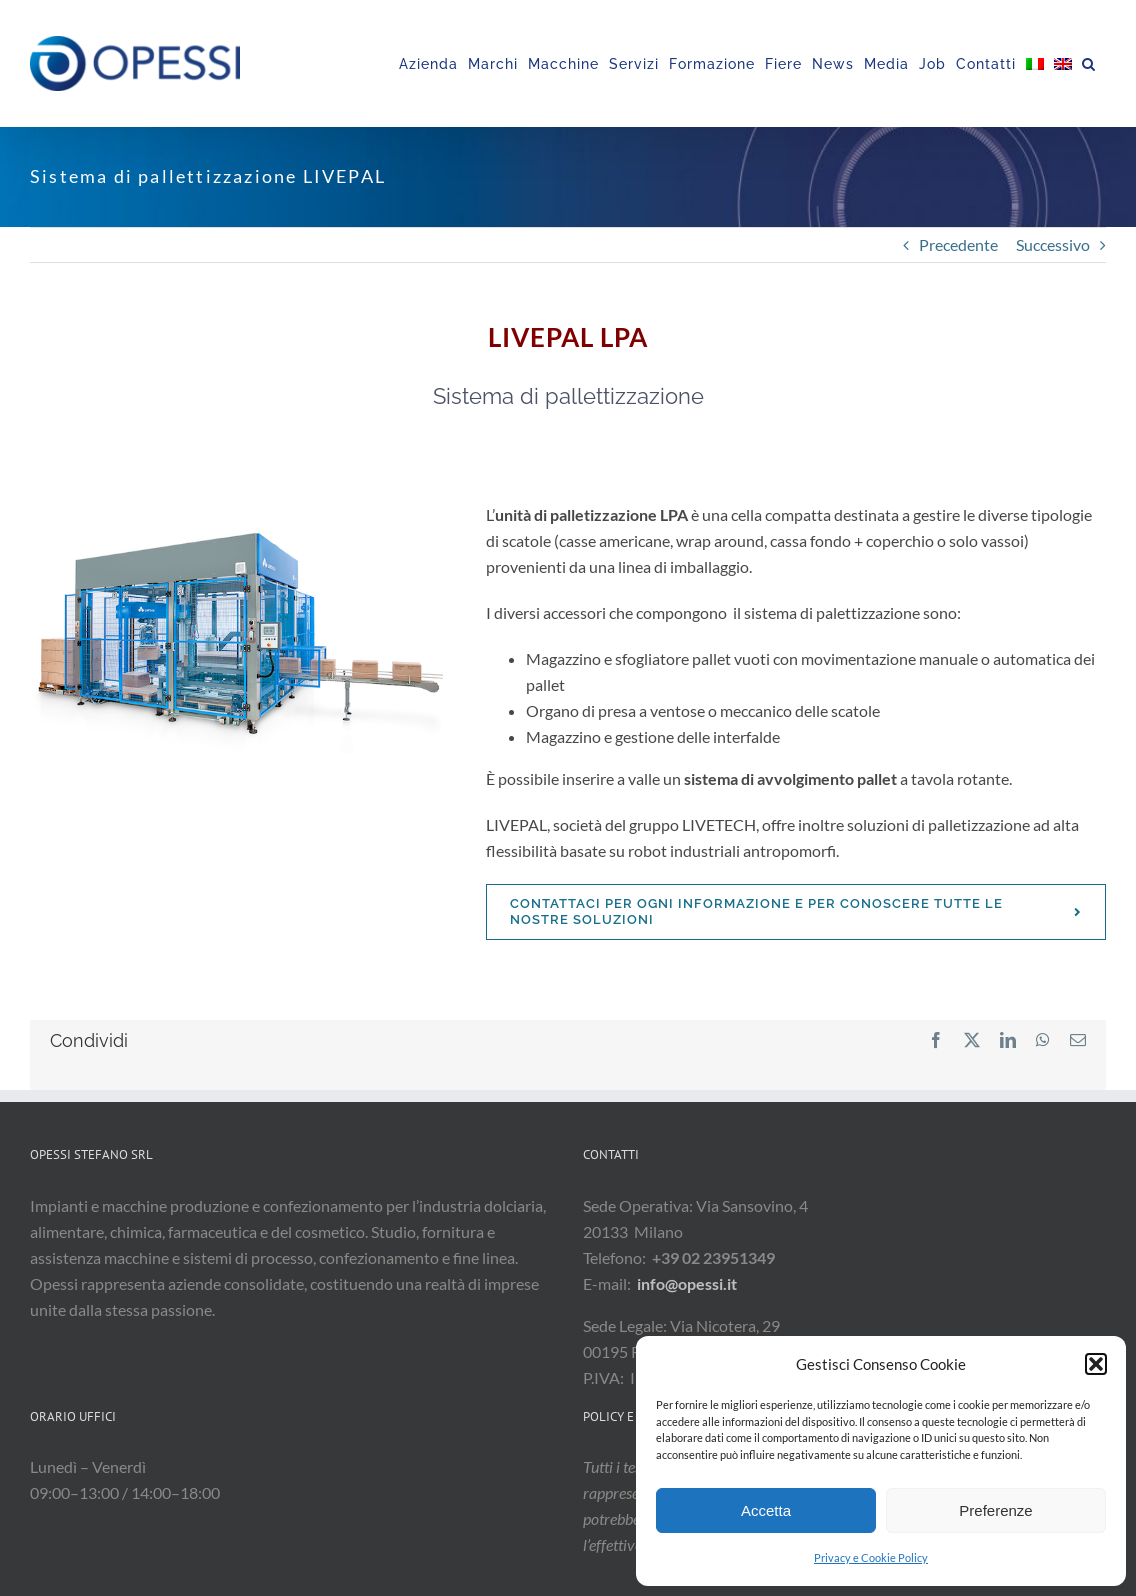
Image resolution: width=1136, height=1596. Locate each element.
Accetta (766, 1510)
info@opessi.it (687, 1283)
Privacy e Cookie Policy (871, 1557)
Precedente (958, 244)
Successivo (1053, 244)
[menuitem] (1035, 63)
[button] (1096, 1364)
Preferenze (995, 1510)
